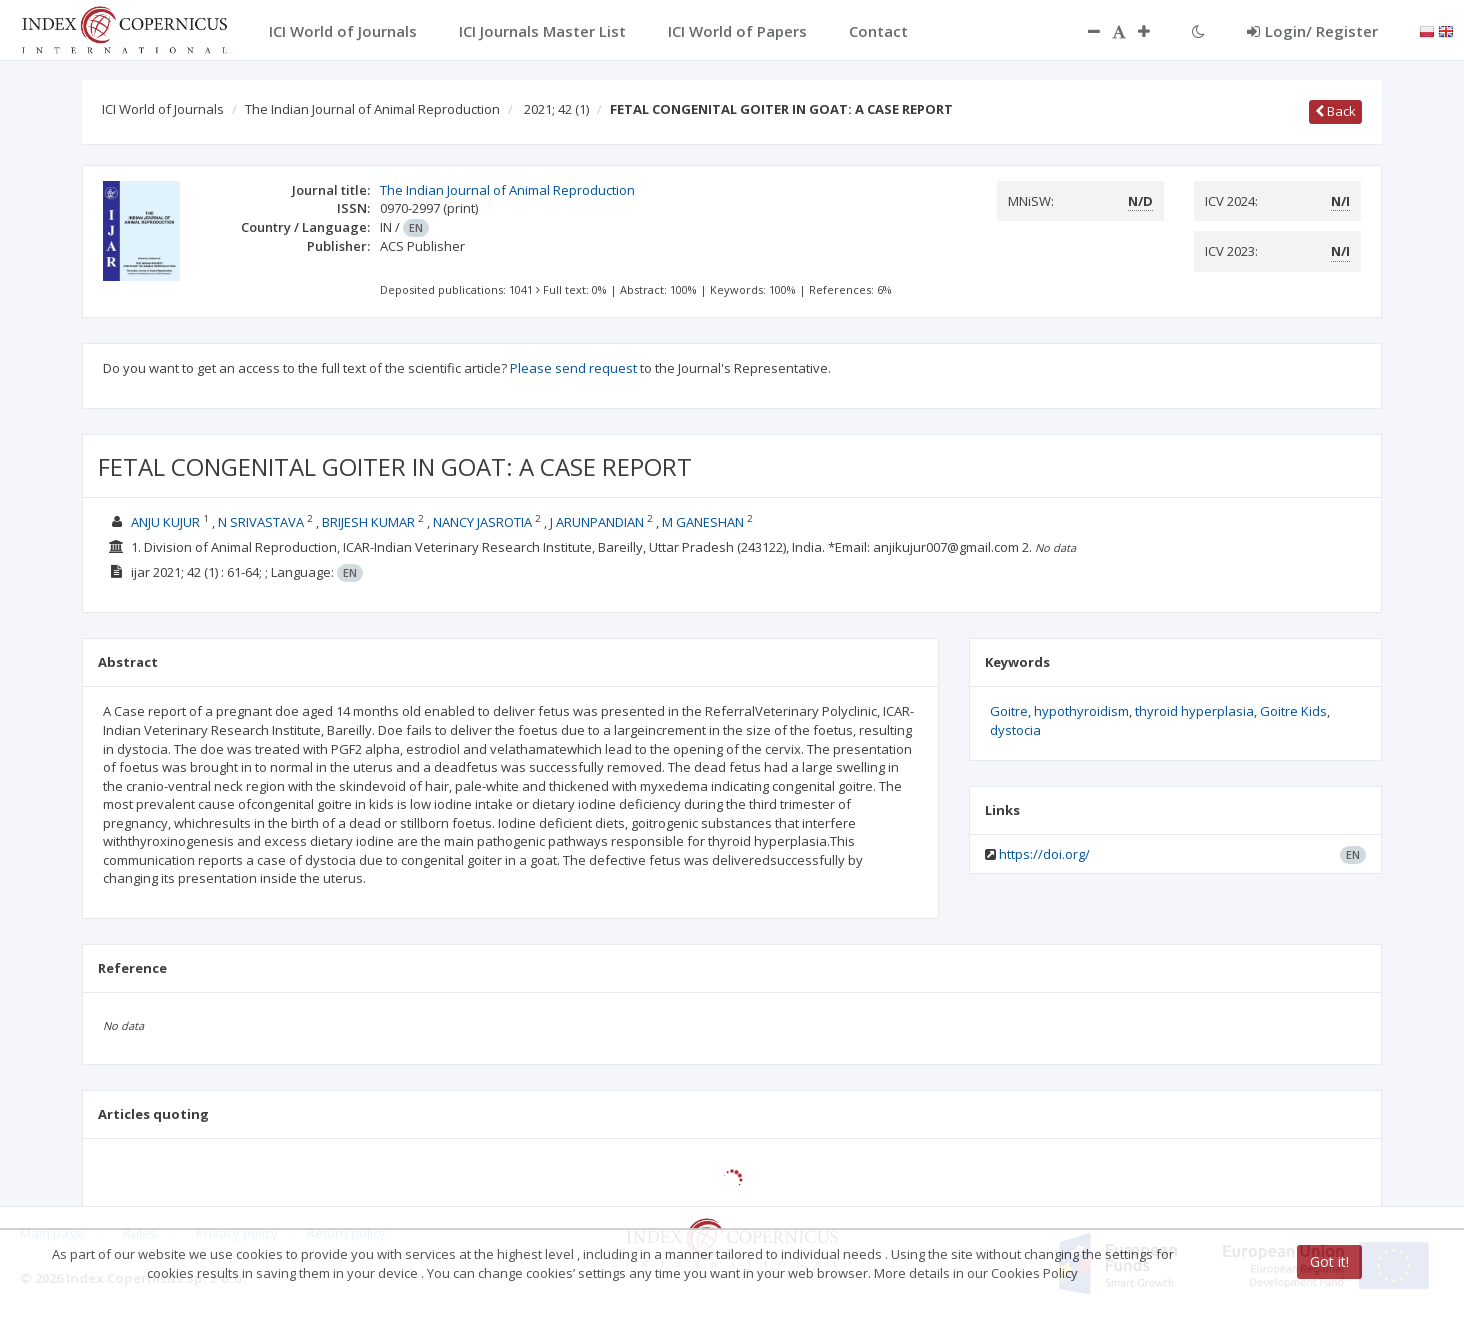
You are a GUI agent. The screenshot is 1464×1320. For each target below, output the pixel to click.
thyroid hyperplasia (1194, 711)
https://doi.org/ (1044, 854)
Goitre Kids (1293, 711)
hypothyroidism (1081, 711)
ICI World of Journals (163, 109)
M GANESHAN (703, 522)
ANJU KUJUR (165, 522)
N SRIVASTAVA (261, 522)
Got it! (1329, 1261)
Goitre (1009, 711)
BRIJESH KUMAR (368, 522)
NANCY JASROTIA (482, 522)
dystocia (1015, 730)
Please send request (573, 368)
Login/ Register (1312, 31)
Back (1335, 111)
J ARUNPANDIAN (597, 522)
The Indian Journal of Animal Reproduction (372, 109)
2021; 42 (556, 109)
